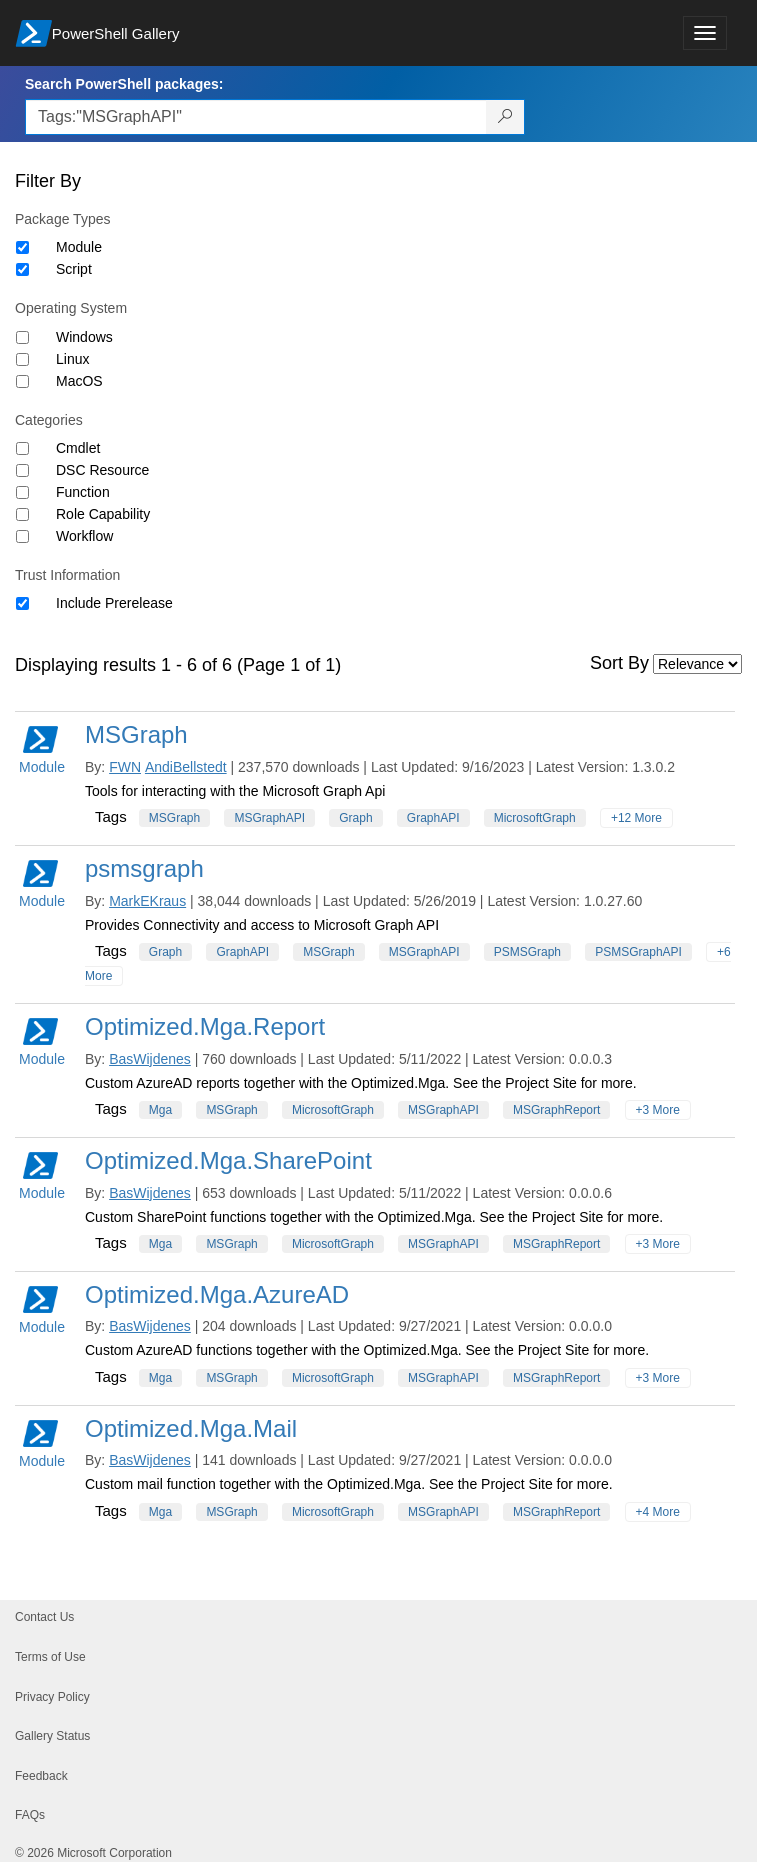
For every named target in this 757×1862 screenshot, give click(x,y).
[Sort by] (697, 664)
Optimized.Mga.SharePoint (228, 1160)
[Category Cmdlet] (22, 448)
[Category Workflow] (22, 536)
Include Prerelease (114, 603)
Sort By (619, 663)
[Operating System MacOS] (22, 381)
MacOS (79, 381)
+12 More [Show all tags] (636, 818)
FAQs (30, 1815)
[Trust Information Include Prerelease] (22, 603)
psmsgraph (144, 868)
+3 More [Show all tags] (658, 1110)
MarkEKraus (147, 901)
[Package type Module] (22, 247)
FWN (125, 767)
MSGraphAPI (269, 818)
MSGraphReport (556, 1110)
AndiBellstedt (186, 767)
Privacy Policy (52, 1697)
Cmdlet (78, 448)
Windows (84, 337)
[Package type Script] (22, 269)
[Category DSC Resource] (22, 470)
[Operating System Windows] (22, 337)
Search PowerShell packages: (124, 84)
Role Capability (103, 514)
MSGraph (136, 734)
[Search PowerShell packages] (505, 117)
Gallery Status (52, 1736)
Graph (355, 818)
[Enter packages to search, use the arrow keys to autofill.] (256, 117)
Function (83, 492)
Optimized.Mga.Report (205, 1026)
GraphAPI (433, 818)
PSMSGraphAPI (638, 952)
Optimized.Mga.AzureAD (217, 1294)
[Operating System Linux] (22, 359)
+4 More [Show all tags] (658, 1512)
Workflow (84, 536)
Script (74, 269)
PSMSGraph (527, 952)
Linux (72, 359)
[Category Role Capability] (22, 514)
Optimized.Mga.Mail (191, 1428)
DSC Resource (102, 470)
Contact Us (44, 1617)
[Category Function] (22, 492)
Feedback (41, 1776)
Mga (160, 1110)
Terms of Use (50, 1657)
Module (79, 247)
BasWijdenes (150, 1059)
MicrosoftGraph (535, 818)
